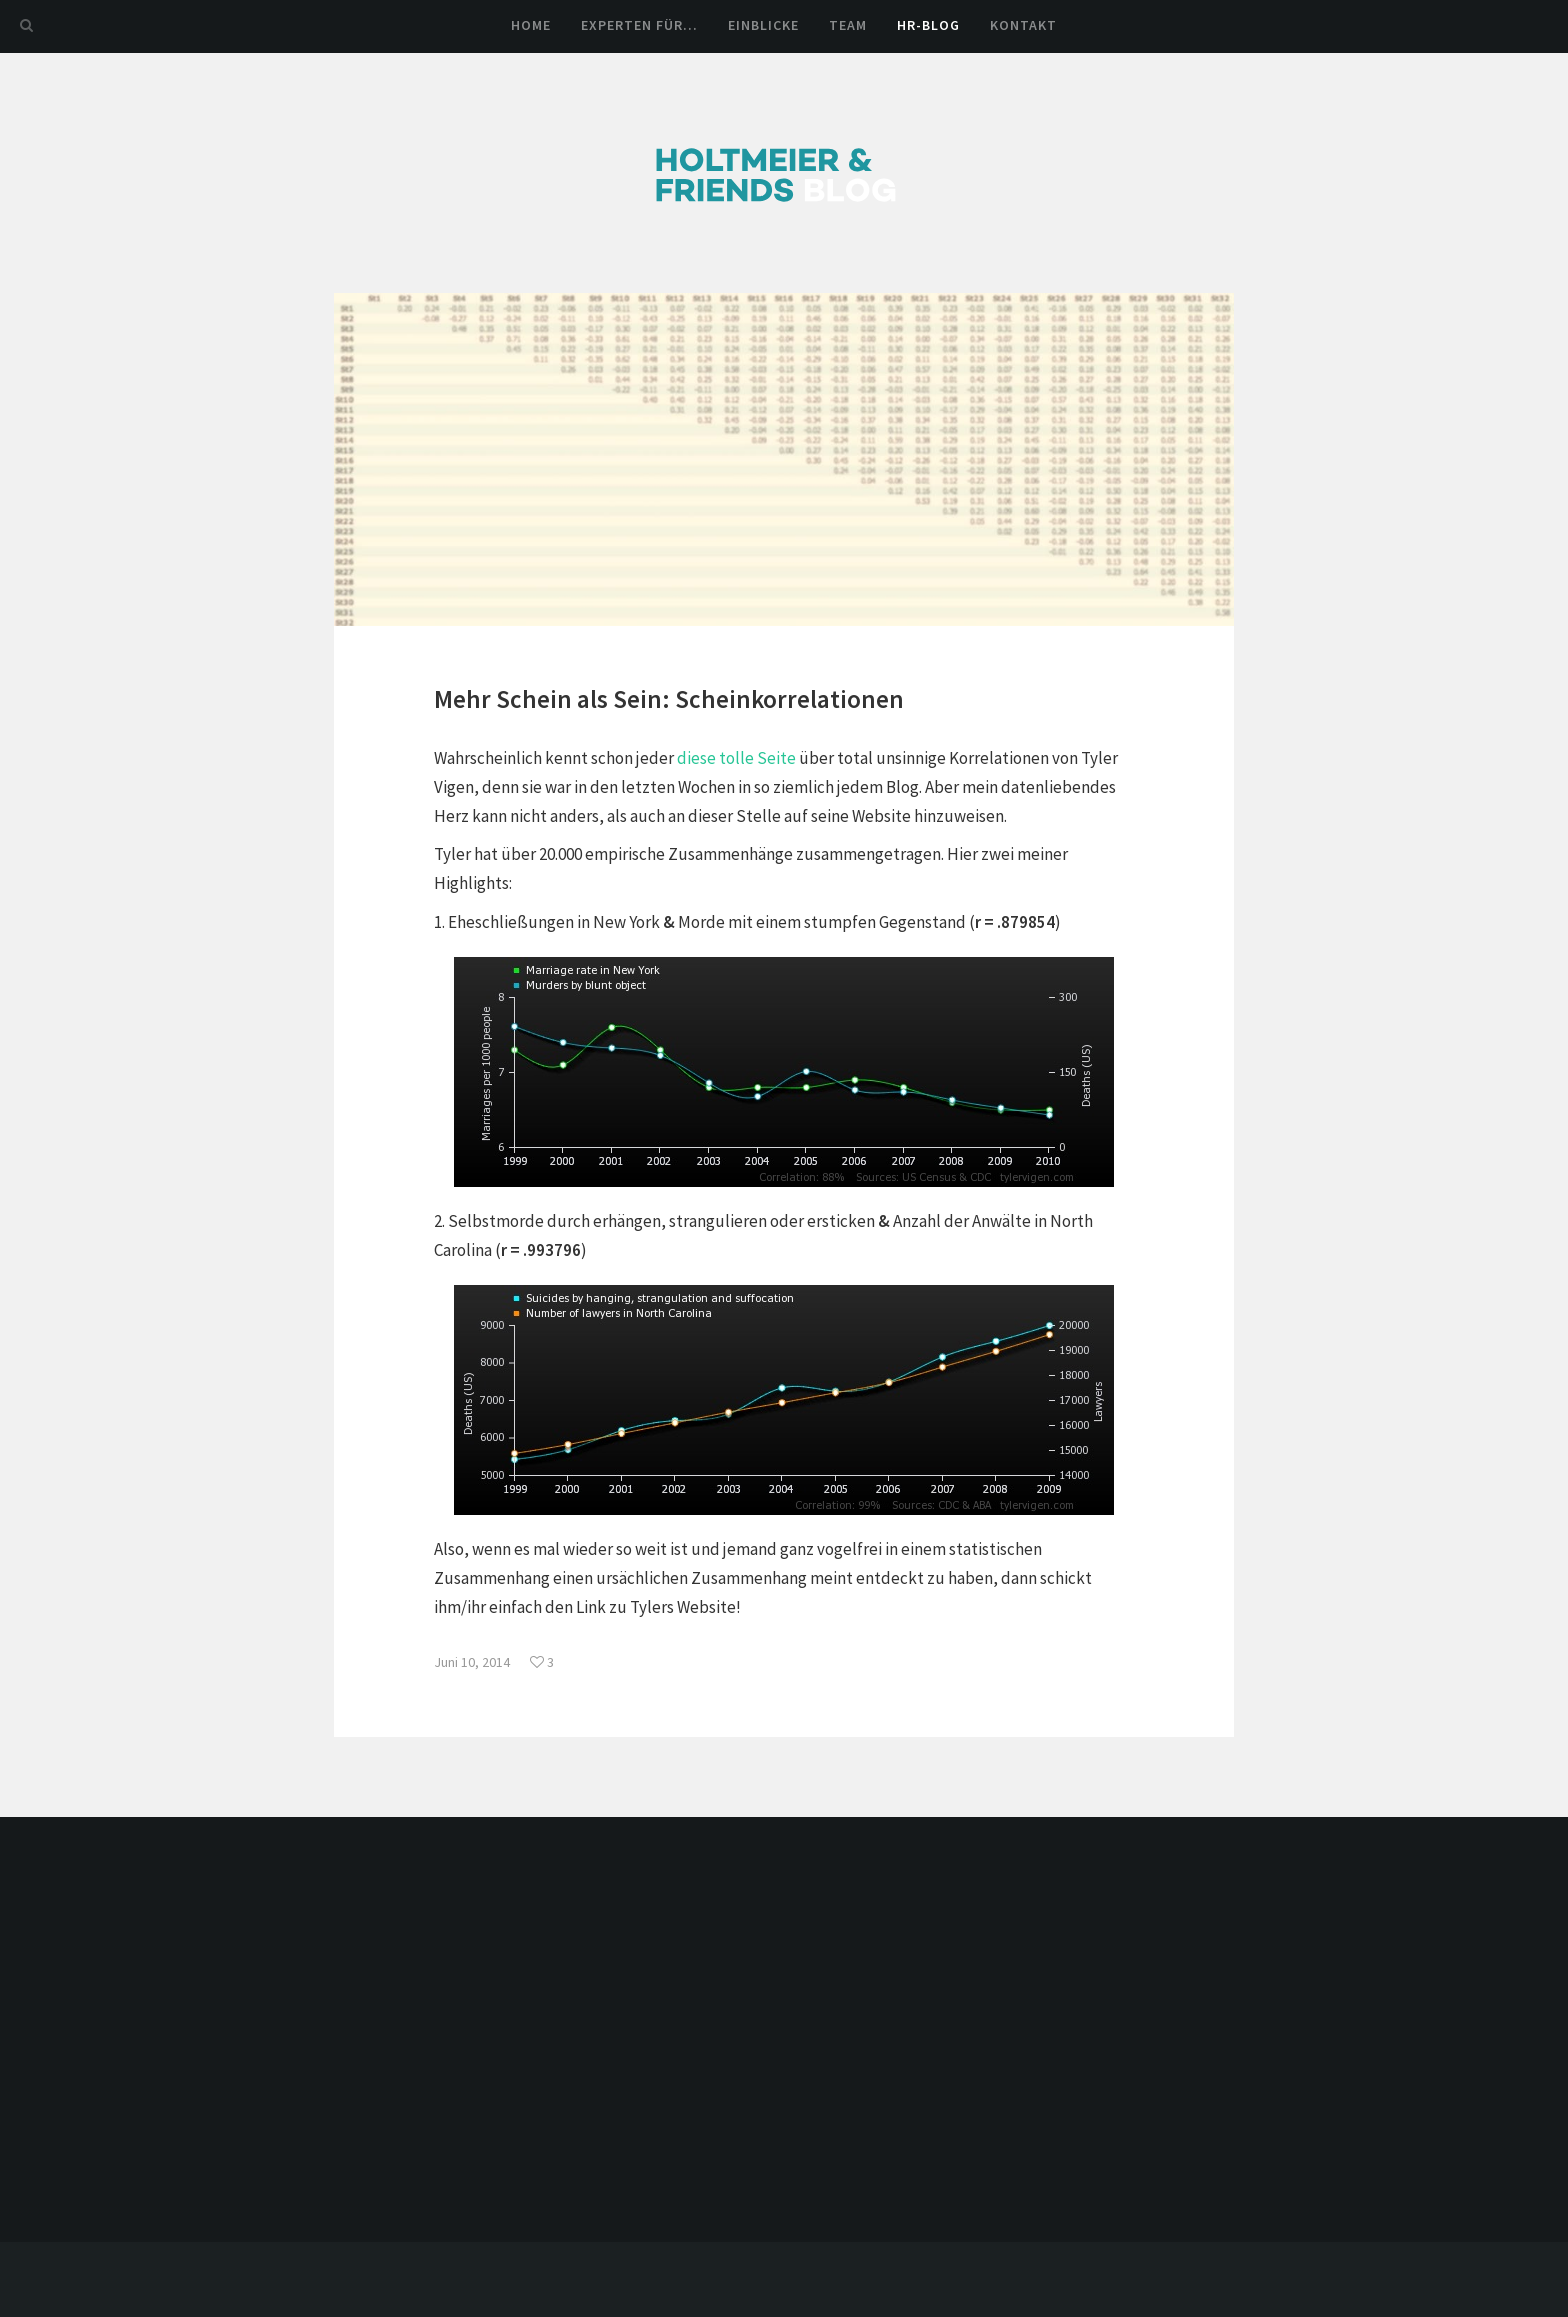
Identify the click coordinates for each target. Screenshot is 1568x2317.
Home (531, 25)
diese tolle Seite (736, 758)
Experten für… (639, 25)
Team (848, 25)
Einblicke (763, 25)
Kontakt (1023, 25)
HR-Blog (928, 25)
